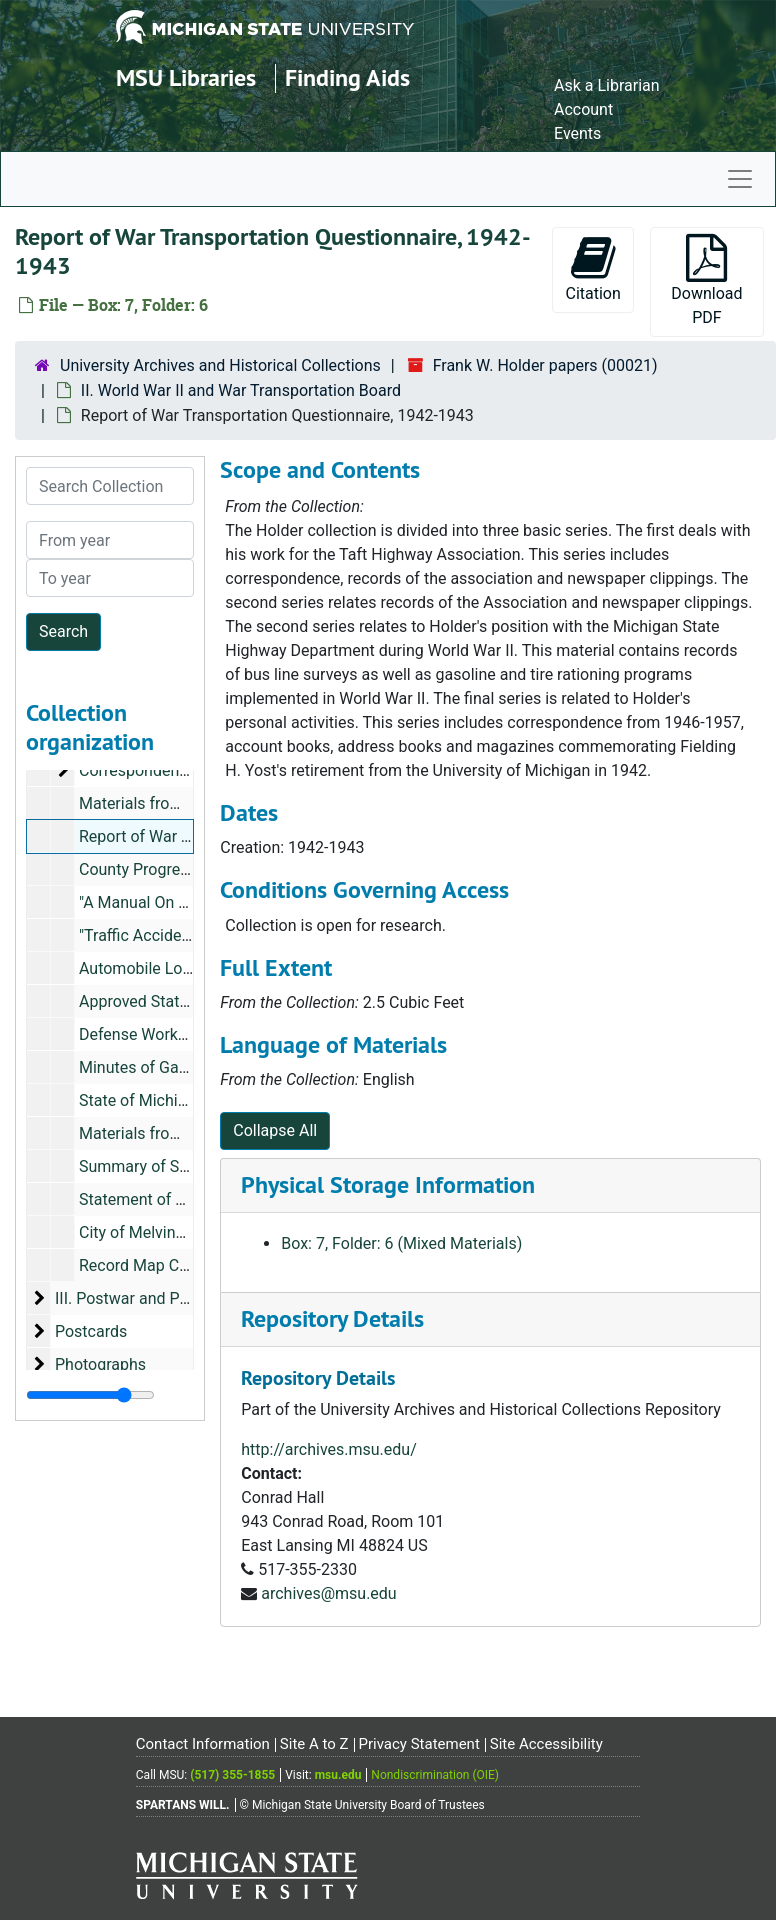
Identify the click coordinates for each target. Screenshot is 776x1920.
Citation (592, 268)
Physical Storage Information (388, 1184)
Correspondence (137, 770)
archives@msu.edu (328, 1593)
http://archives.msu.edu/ (329, 1449)
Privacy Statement (418, 1744)
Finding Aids (347, 77)
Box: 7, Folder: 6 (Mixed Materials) (401, 1243)
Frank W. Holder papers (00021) (545, 365)
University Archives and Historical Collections (220, 365)
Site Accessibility (546, 1744)
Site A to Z (314, 1744)
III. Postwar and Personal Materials (179, 1298)
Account (583, 109)
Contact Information (203, 1744)
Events (577, 133)
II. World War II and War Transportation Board (241, 390)
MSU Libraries (186, 77)
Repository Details (332, 1318)
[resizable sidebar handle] (90, 1395)
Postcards (91, 1331)
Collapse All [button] (275, 1130)
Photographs (100, 1364)
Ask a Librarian (607, 85)
